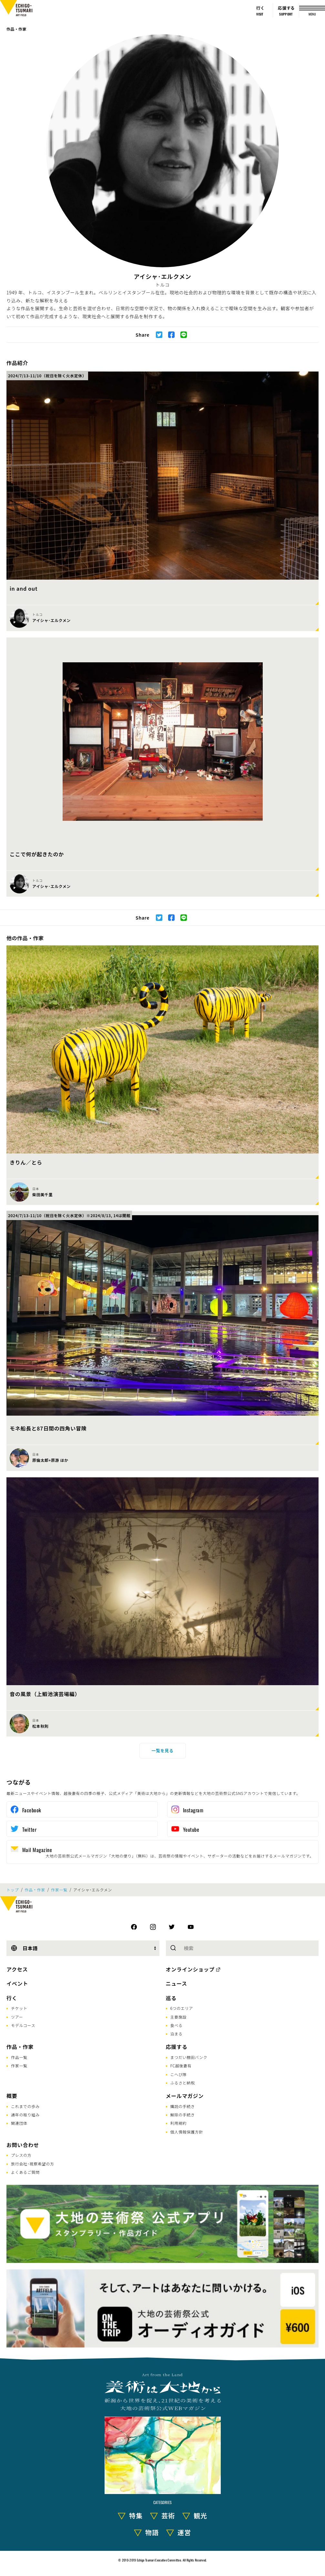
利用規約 (178, 2123)
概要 (11, 2096)
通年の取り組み (25, 2114)
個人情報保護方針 (186, 2131)
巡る (171, 1998)
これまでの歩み (25, 2106)
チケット (19, 2008)
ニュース (176, 1983)
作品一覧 (19, 2057)
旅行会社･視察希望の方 (32, 2163)
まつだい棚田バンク (189, 2057)
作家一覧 (59, 1890)
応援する (177, 2047)
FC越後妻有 (181, 2065)
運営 (184, 2532)
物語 (152, 2532)
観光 (200, 2515)
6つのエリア (181, 2008)
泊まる (176, 2033)
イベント (17, 1983)
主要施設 (178, 2017)
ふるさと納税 (182, 2082)
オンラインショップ (190, 1969)
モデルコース (23, 2025)
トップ (12, 1890)
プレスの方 (21, 2155)
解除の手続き (182, 2114)
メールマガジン (185, 2096)
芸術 (168, 2515)
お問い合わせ (22, 2145)
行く (11, 1998)
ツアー (17, 2017)
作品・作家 (16, 29)
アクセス (17, 1969)
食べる (176, 2025)
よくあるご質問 (25, 2172)
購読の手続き (182, 2106)
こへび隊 (178, 2074)
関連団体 (19, 2123)
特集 (136, 2515)
